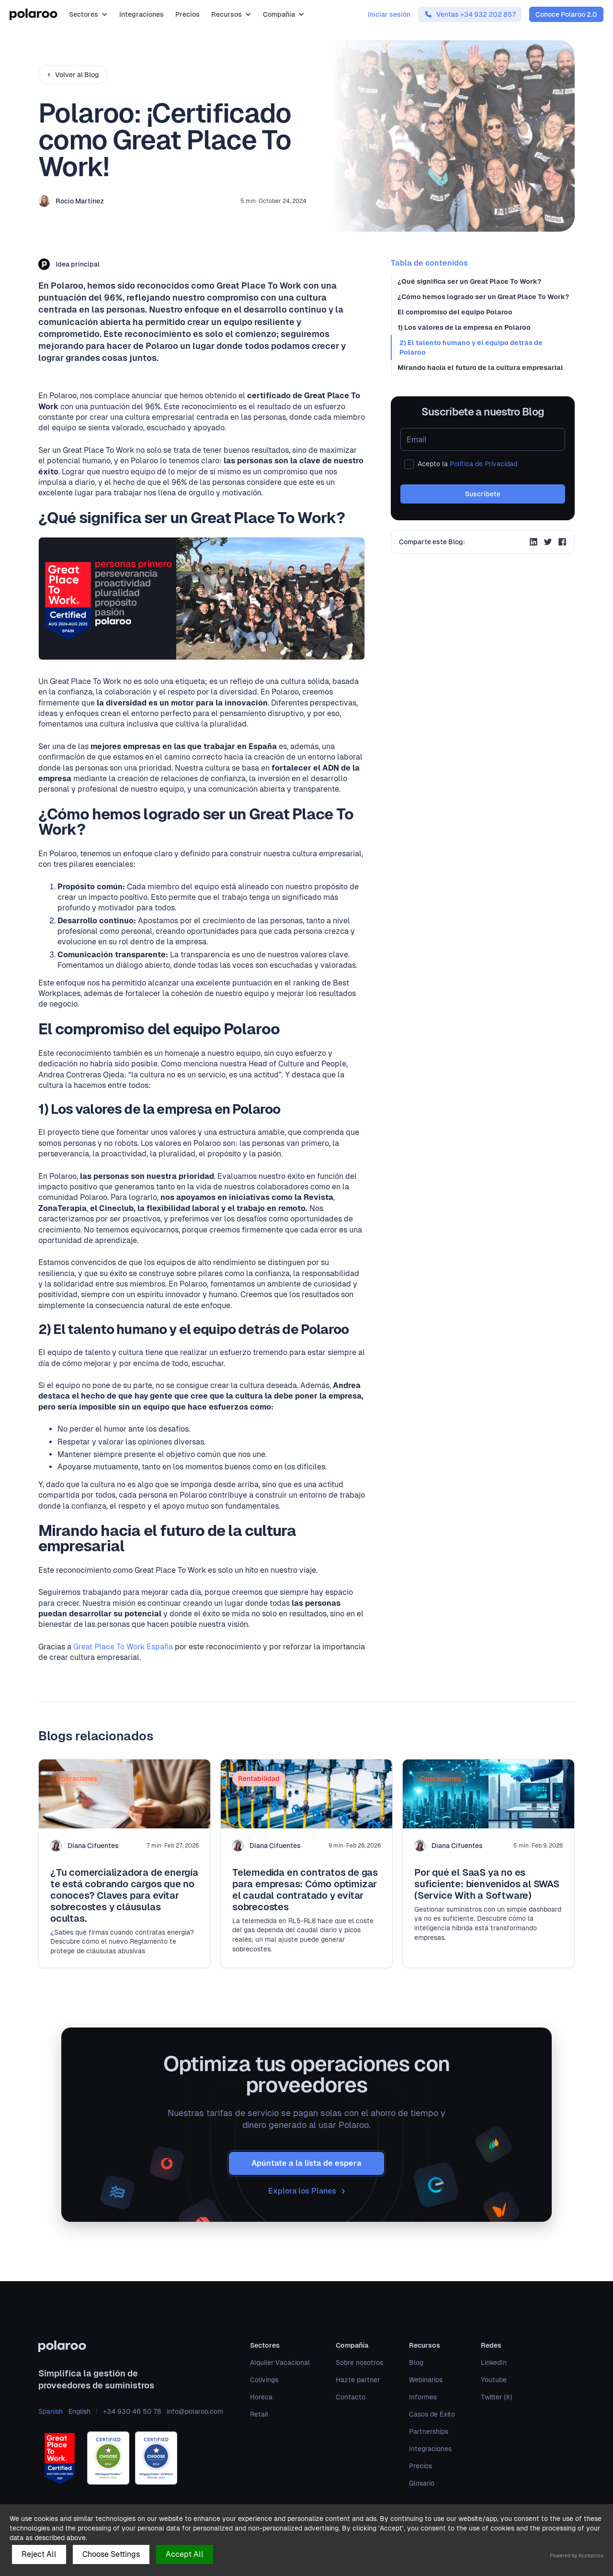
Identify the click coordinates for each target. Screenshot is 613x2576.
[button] (88, 14)
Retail (259, 2414)
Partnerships (428, 2431)
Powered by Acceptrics (576, 2555)
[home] (33, 14)
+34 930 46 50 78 (132, 2411)
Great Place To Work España (123, 1646)
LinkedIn (494, 2362)
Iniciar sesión (389, 14)
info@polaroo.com (195, 2411)
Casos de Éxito (432, 2414)
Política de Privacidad (483, 463)
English (79, 2411)
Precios (187, 14)
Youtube (494, 2380)
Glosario (421, 2483)
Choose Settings (111, 2554)
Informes (423, 2397)
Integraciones (141, 14)
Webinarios (426, 2380)
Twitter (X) (496, 2397)
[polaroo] (130, 2346)
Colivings (264, 2380)
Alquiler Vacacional (280, 2362)
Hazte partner (358, 2380)
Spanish (50, 2411)
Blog (416, 2362)
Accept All (185, 2554)
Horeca (261, 2397)
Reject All (39, 2554)
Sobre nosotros (359, 2362)
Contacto (350, 2397)
